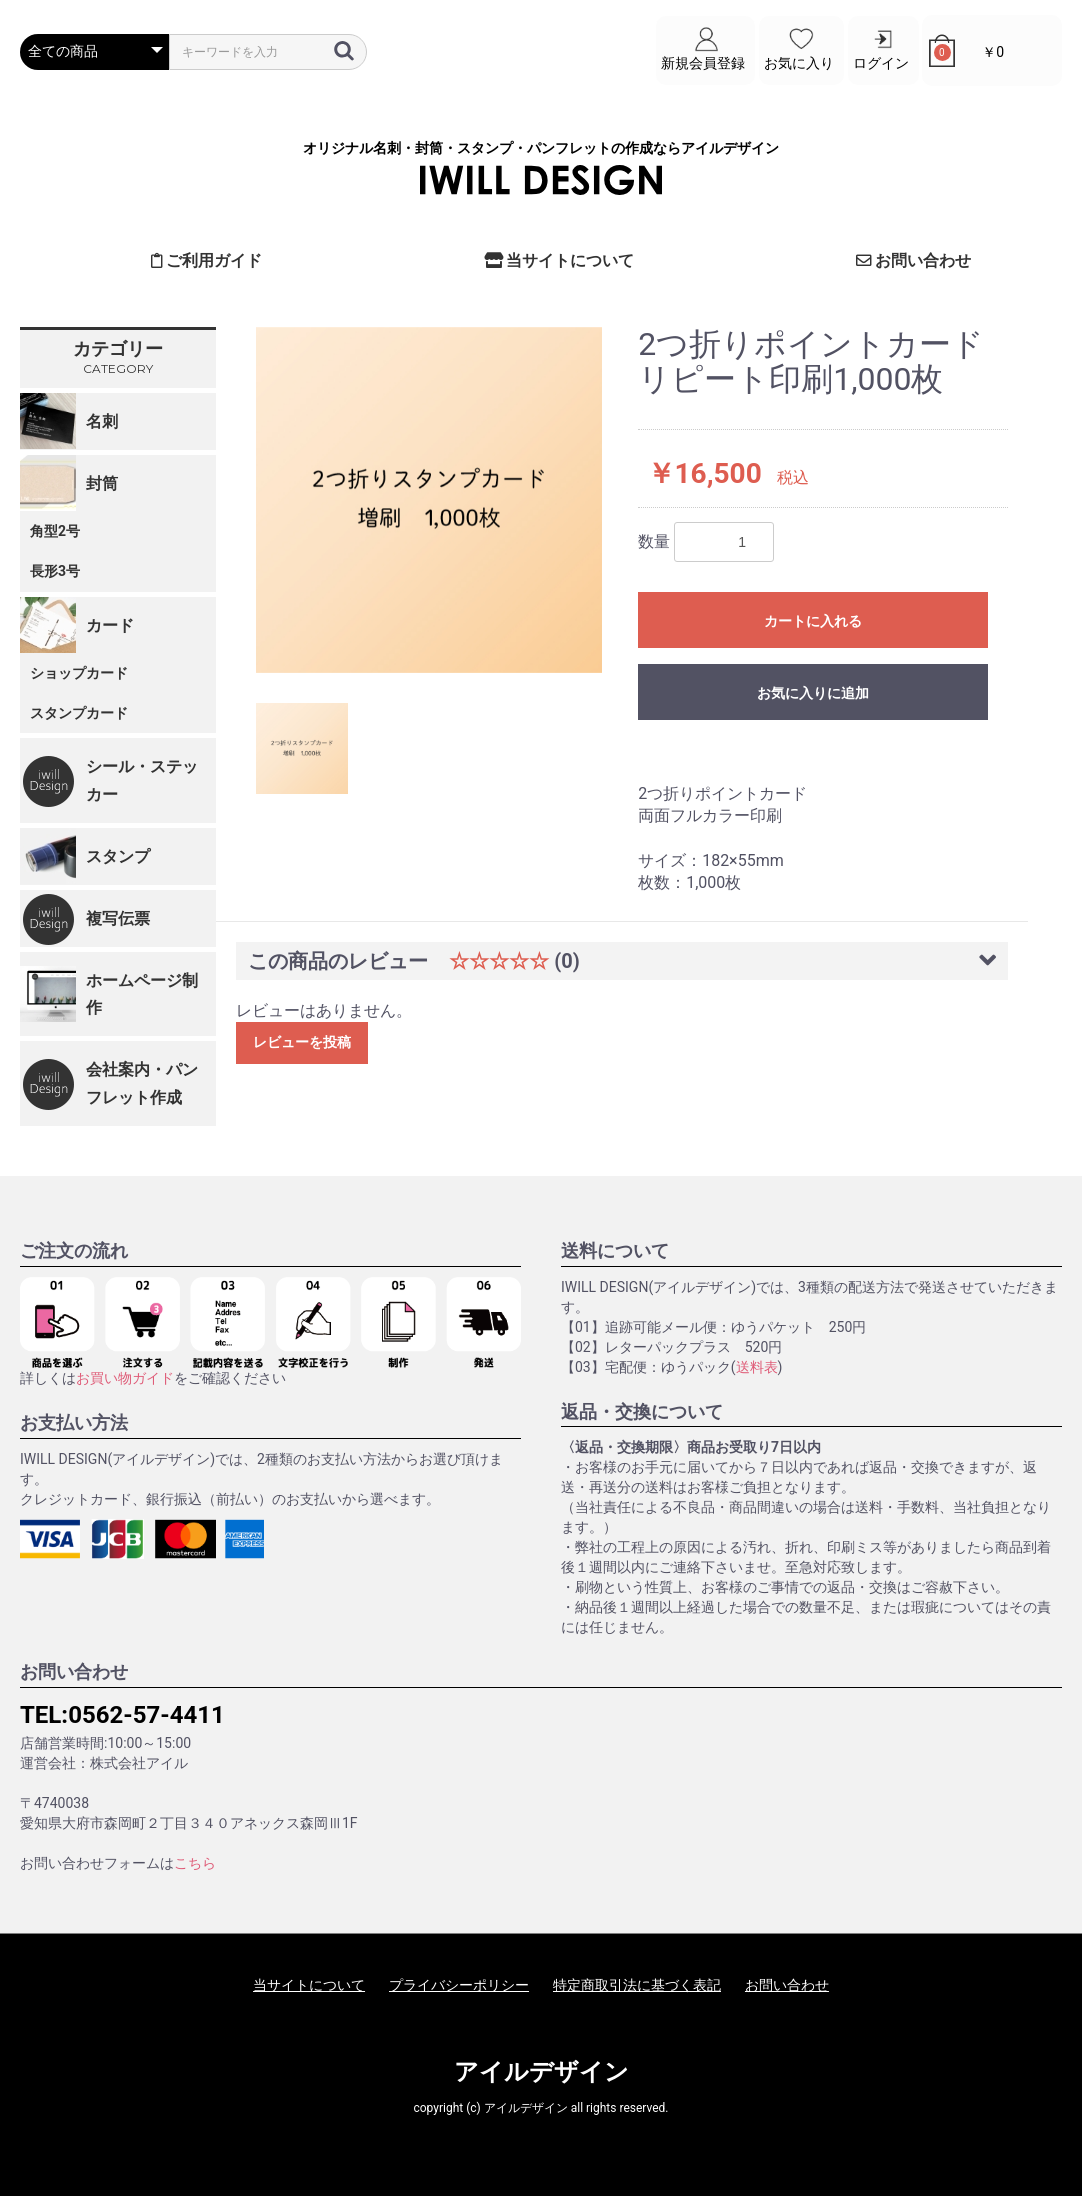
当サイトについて (559, 260)
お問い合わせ (914, 260)
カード (110, 624)
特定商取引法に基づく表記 (637, 1984)
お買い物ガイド (125, 1378)
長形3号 (55, 570)
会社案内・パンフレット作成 (142, 1083)
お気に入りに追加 (813, 693)
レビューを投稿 (302, 1042)
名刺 (102, 420)
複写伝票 (118, 918)
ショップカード (79, 672)
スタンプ (118, 855)
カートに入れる (813, 621)
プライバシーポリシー (459, 1984)
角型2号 (55, 531)
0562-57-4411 (146, 1715)
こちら (195, 1862)
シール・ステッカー (142, 780)
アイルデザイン (541, 2072)
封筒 (102, 482)
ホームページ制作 (142, 994)
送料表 (757, 1366)
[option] (429, 499)
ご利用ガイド (207, 260)
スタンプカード (79, 712)
